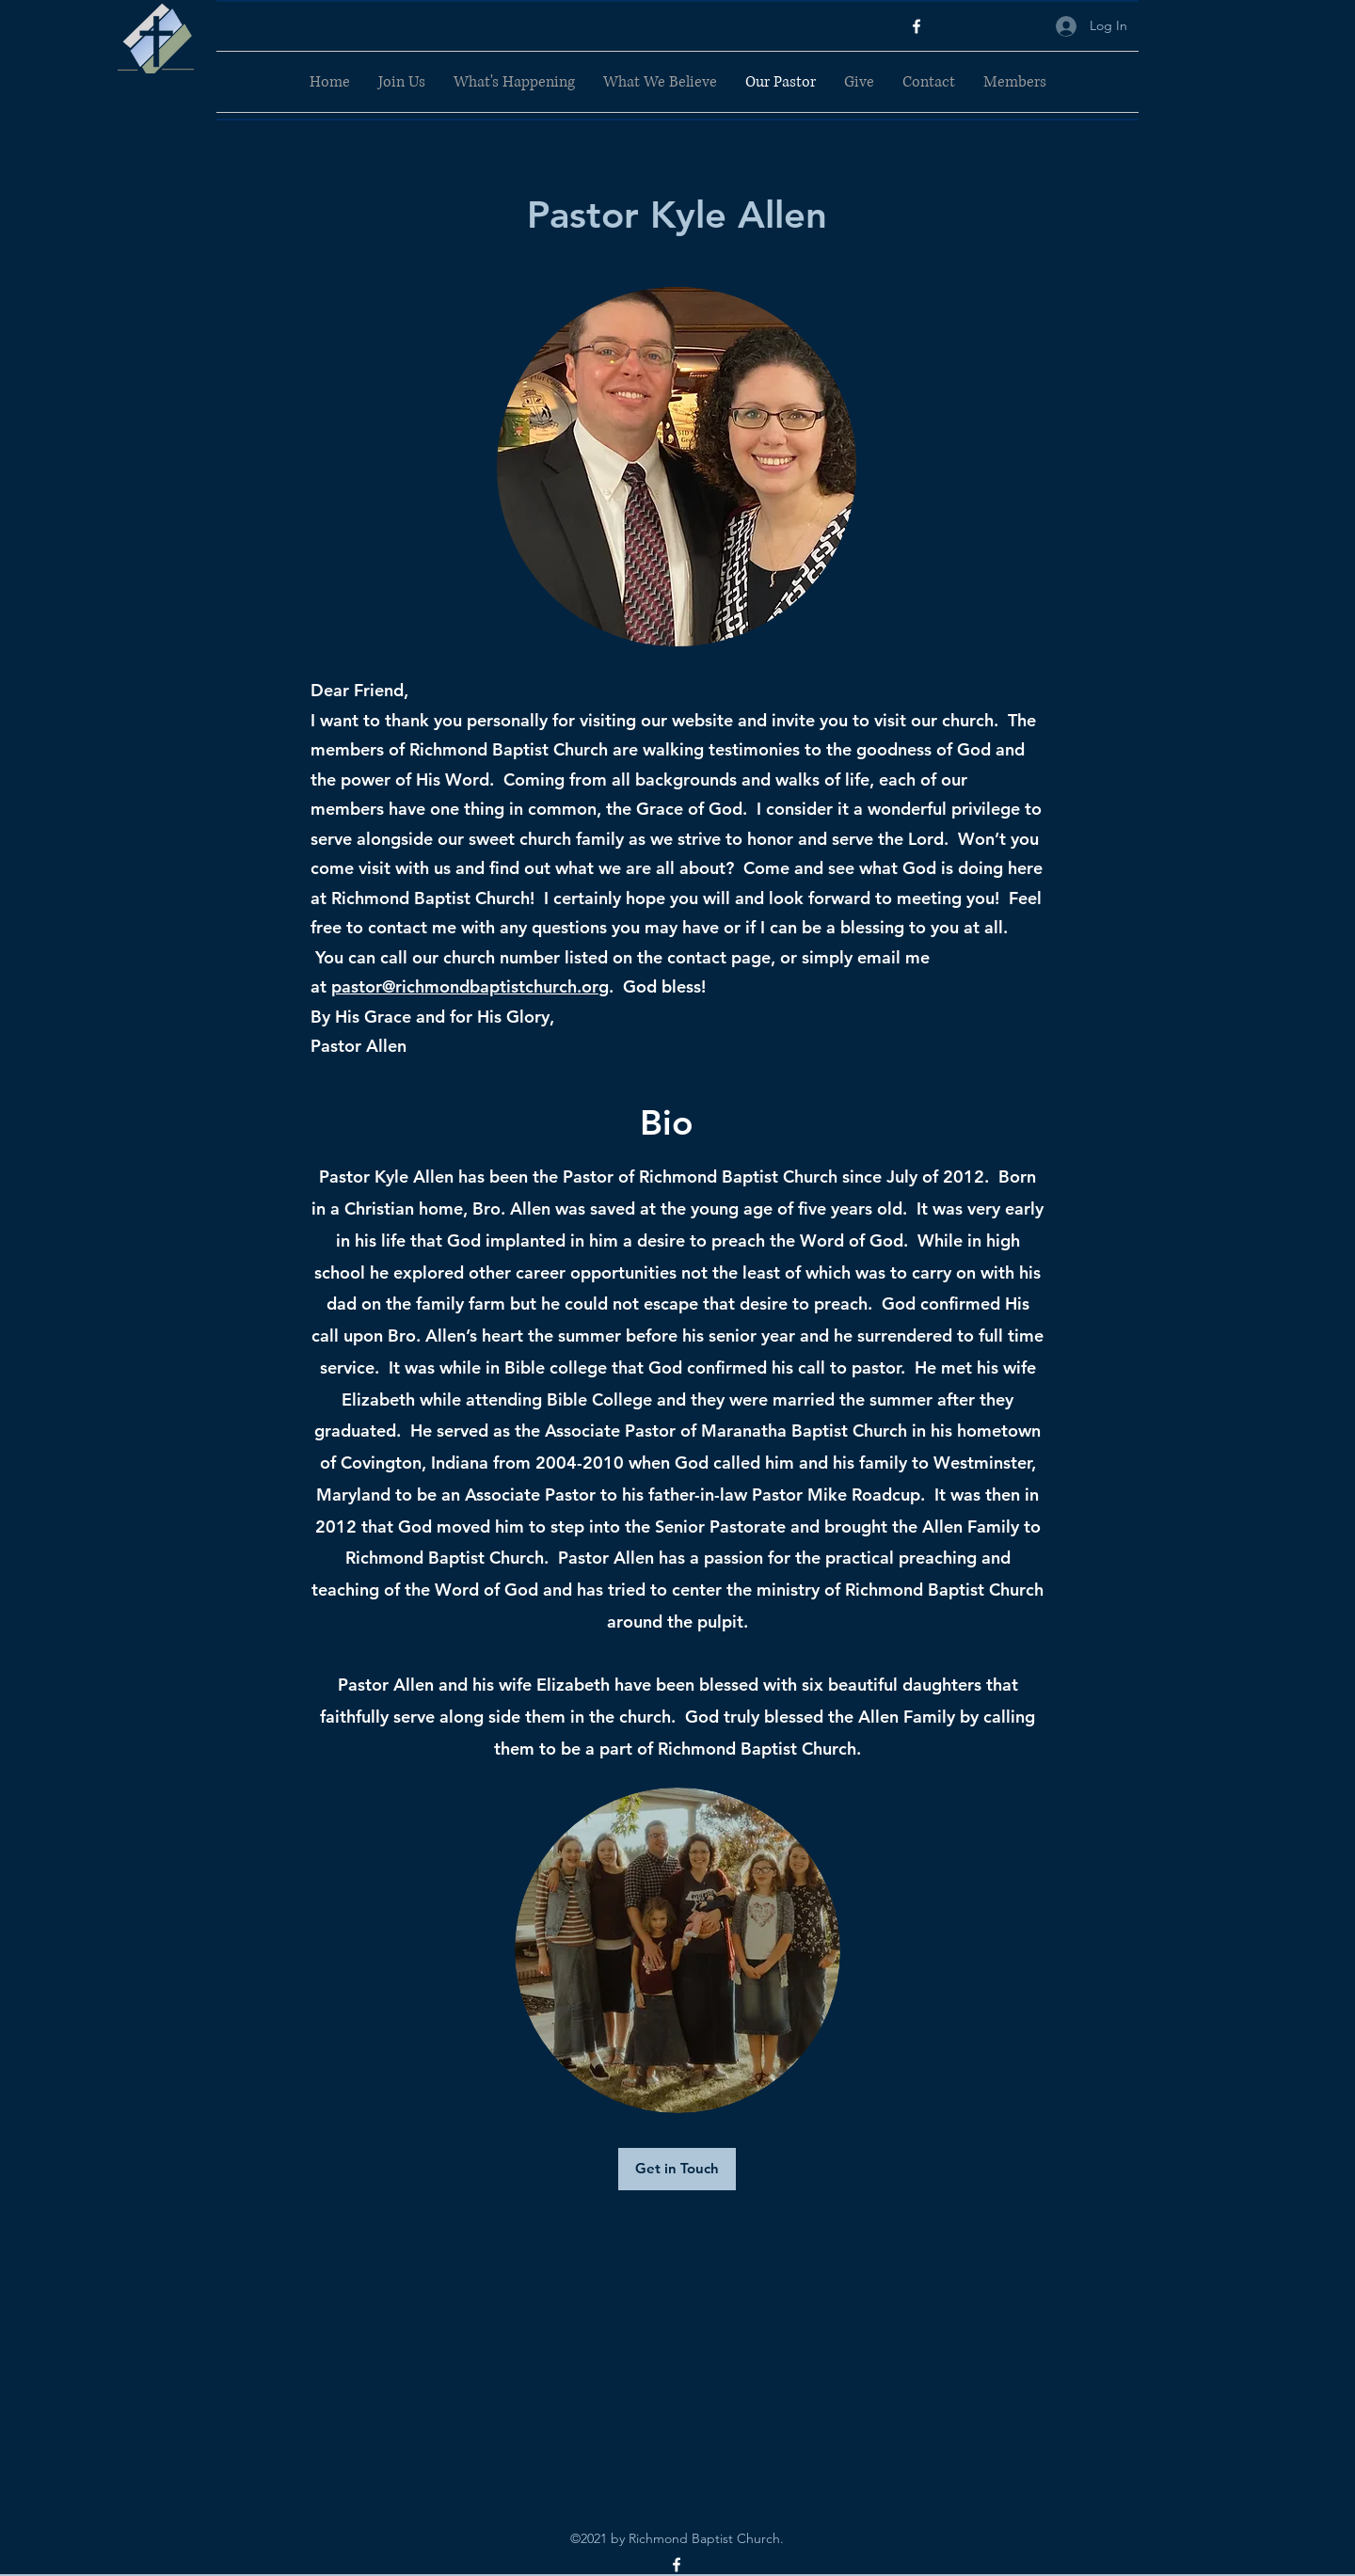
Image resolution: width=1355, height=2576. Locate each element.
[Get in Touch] (677, 2169)
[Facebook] (916, 26)
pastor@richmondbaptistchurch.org (470, 986)
